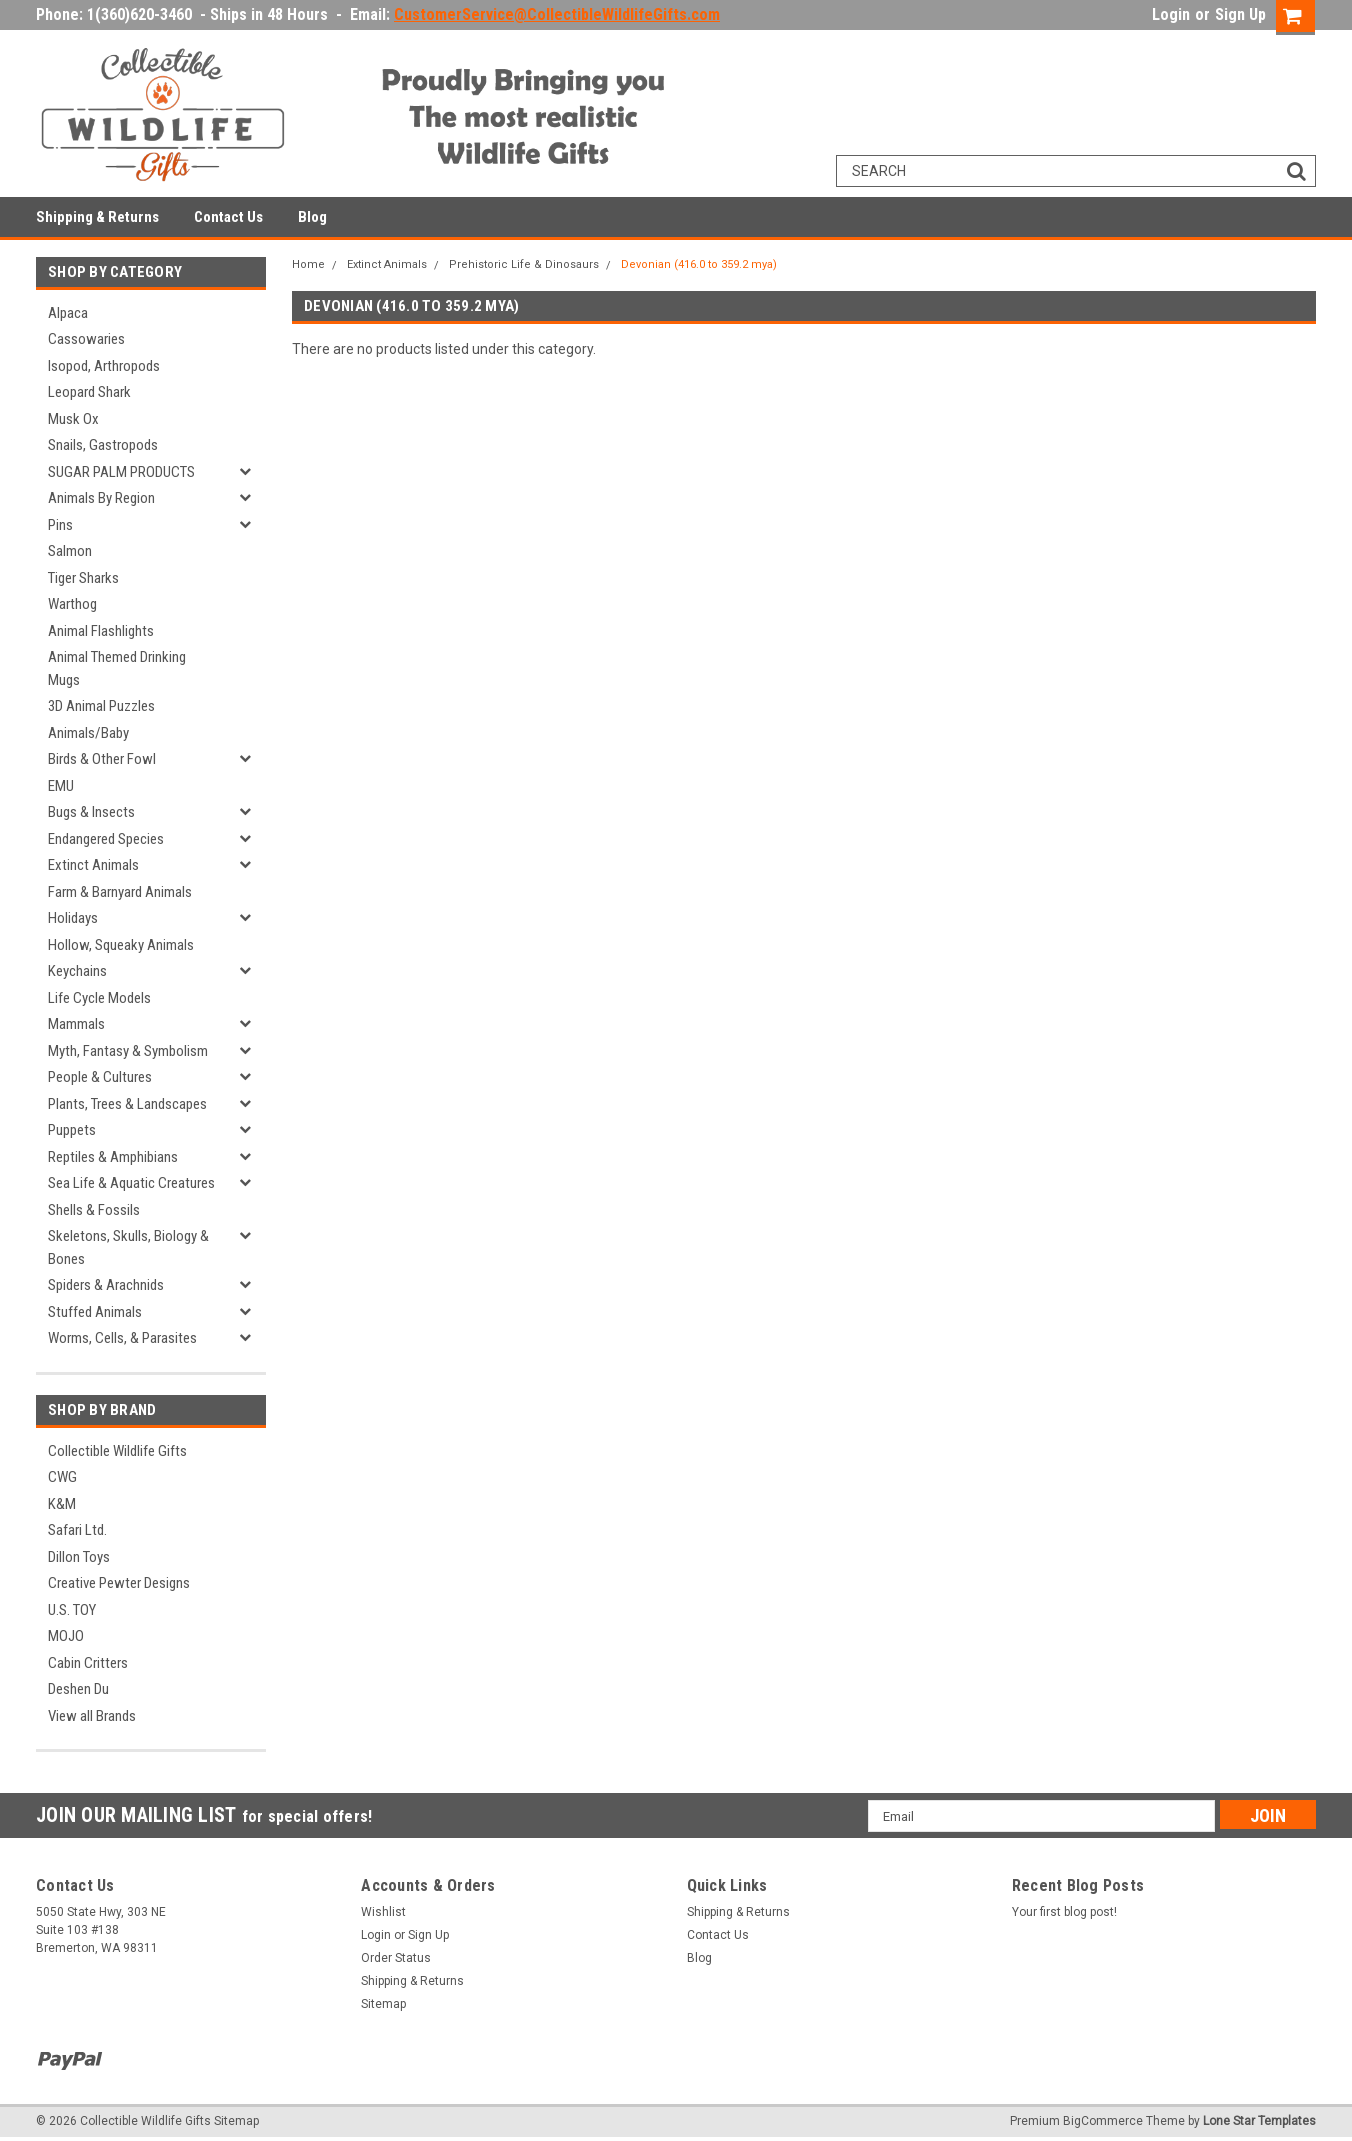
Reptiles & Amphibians (113, 1157)
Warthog (72, 604)
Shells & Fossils (94, 1210)
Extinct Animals (93, 865)
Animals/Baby (88, 733)
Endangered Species (106, 839)
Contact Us (228, 217)
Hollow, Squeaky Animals (121, 945)
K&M (62, 1504)
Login (1171, 14)
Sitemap (383, 2004)
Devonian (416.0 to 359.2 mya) (699, 264)
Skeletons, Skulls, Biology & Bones (128, 1247)
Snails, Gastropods (103, 445)
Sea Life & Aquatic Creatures (131, 1183)
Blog (312, 217)
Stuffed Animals (95, 1312)
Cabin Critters (88, 1663)
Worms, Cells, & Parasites (122, 1338)
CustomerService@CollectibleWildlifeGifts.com (557, 14)
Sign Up (1240, 14)
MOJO (66, 1636)
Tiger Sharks (83, 578)
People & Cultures (100, 1077)
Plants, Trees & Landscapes (127, 1104)
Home (308, 264)
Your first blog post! (1064, 1912)
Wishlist (383, 1912)
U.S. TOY (72, 1610)
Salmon (70, 551)
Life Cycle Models (99, 998)
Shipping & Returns (97, 217)
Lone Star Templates (1259, 2121)
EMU (61, 786)
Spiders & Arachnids (106, 1285)
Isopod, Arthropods (104, 366)
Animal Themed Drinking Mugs (117, 668)
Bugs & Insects (91, 812)
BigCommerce (1103, 2121)
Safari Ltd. (77, 1530)
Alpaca (68, 313)
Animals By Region (101, 498)
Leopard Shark (89, 392)
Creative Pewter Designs (119, 1583)
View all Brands (92, 1716)
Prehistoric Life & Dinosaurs (524, 264)
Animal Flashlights (101, 631)
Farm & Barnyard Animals (120, 892)
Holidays (73, 918)
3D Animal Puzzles (101, 706)
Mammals (76, 1024)
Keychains (77, 971)
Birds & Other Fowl (102, 759)
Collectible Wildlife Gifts (117, 1451)
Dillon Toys (79, 1557)
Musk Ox (73, 419)
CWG (62, 1477)
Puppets (72, 1130)
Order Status (396, 1958)
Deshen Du (78, 1689)
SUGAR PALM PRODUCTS (121, 472)
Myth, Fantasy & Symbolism (128, 1051)
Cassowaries (86, 339)
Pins (60, 525)
